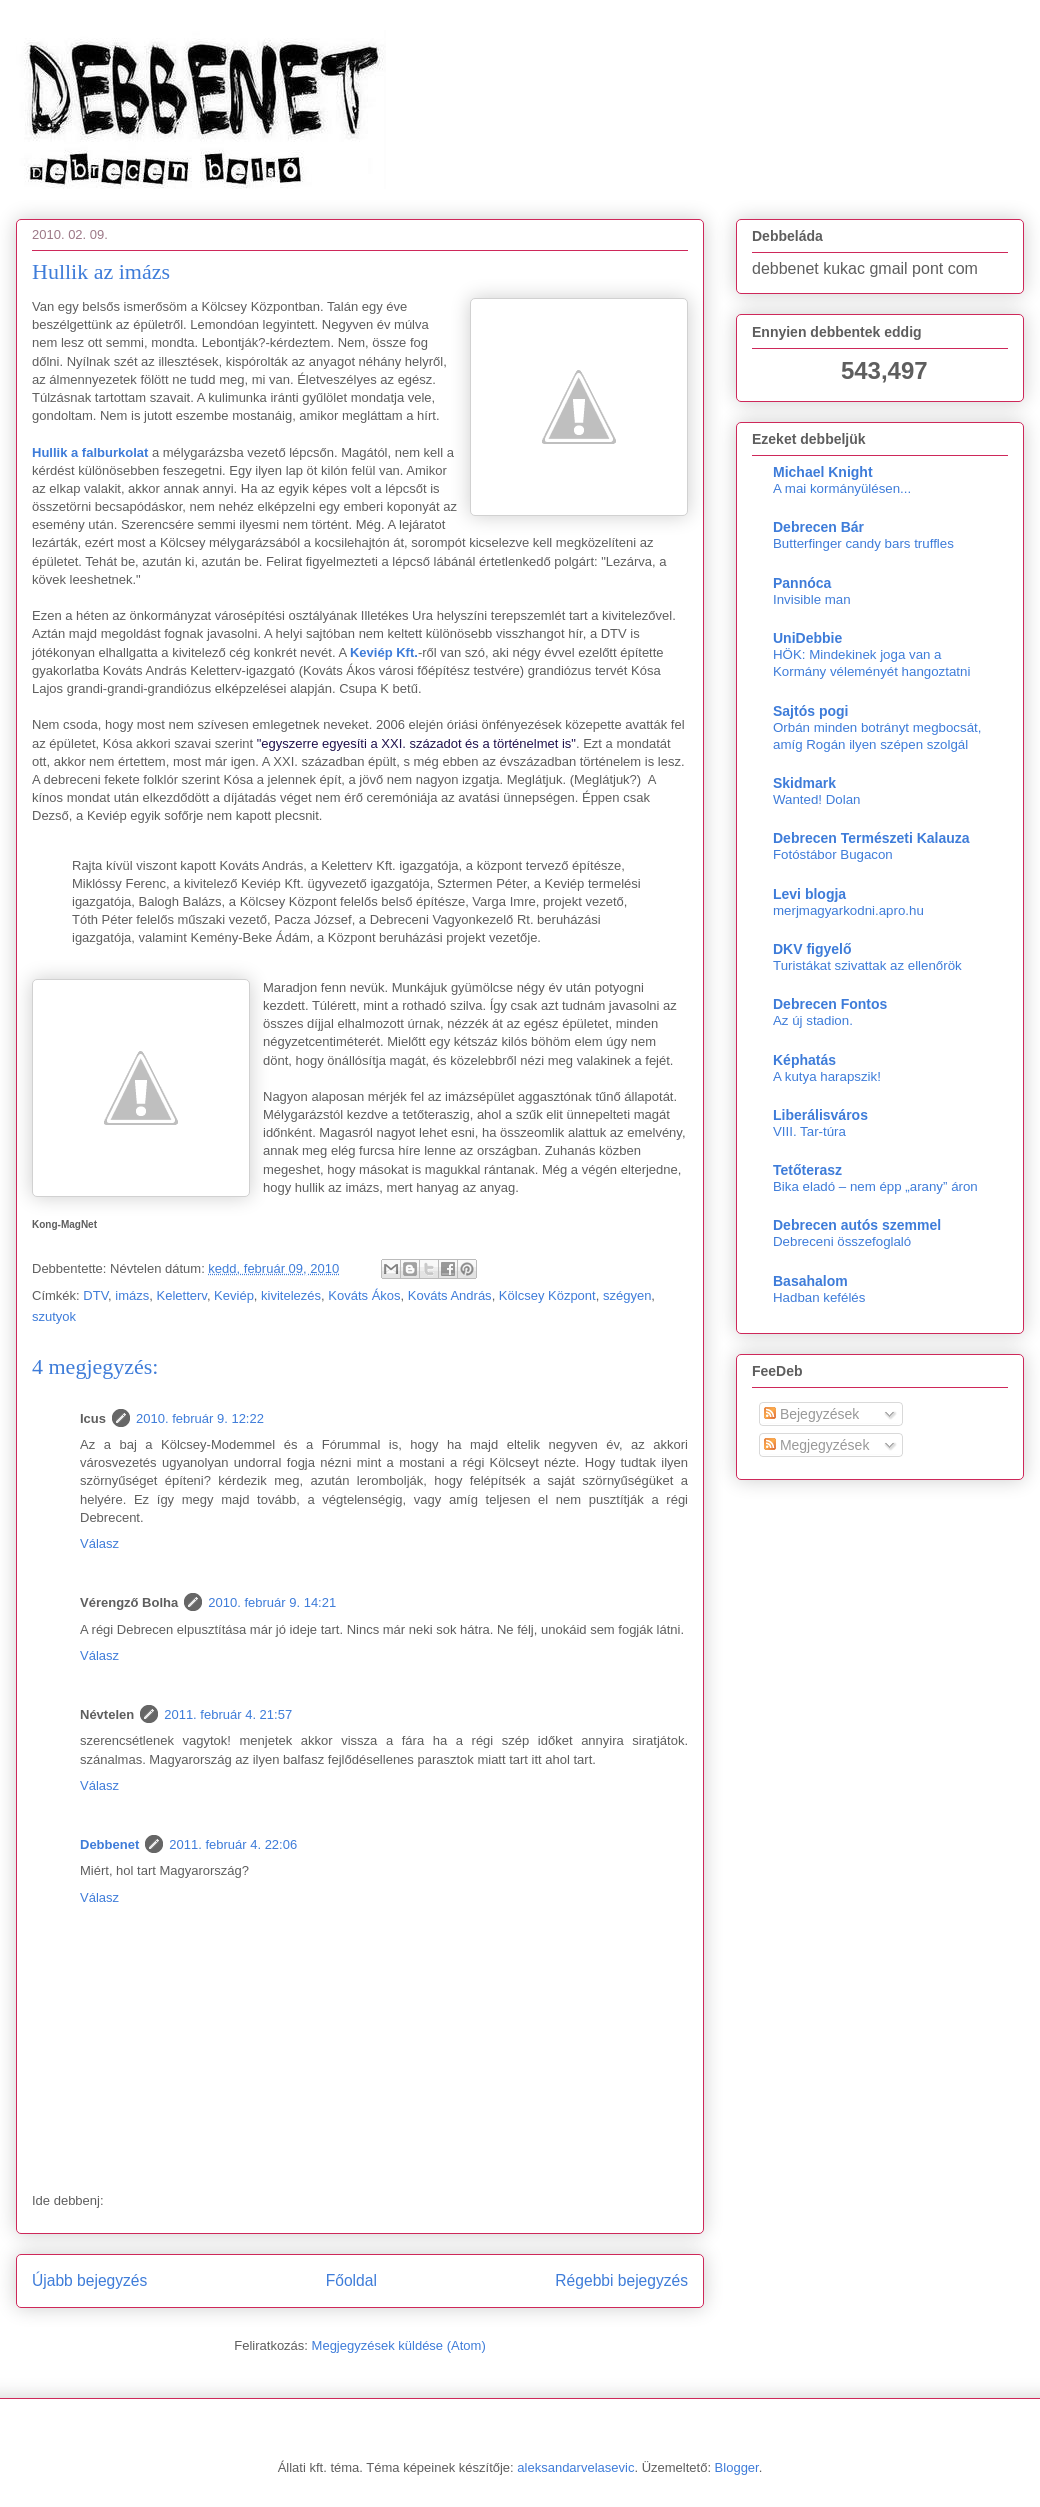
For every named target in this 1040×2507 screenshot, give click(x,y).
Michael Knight (823, 472)
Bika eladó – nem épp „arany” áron (875, 1186)
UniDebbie (807, 638)
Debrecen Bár (818, 527)
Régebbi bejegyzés (621, 2280)
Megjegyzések (816, 1445)
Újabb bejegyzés (89, 2280)
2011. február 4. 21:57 (228, 1714)
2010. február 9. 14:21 (272, 1602)
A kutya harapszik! (827, 1076)
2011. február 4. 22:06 (233, 1844)
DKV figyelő (812, 949)
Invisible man (812, 599)
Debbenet (109, 1844)
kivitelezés (291, 1295)
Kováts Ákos (364, 1295)
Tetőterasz (807, 1170)
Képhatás (804, 1060)
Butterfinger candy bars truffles (863, 543)
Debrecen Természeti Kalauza (871, 838)
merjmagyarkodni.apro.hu (848, 910)
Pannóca (802, 583)
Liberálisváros (820, 1115)
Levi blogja (809, 894)
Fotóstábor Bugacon (833, 854)
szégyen (627, 1295)
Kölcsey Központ (547, 1295)
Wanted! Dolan (816, 799)
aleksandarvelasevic (575, 2467)
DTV (95, 1295)
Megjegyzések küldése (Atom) (399, 2345)
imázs (132, 1295)
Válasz (99, 1543)
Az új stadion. (813, 1020)
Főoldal (351, 2280)
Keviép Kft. (384, 652)
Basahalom (810, 1281)
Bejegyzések (811, 1414)
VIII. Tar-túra (809, 1131)
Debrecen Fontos (830, 1004)
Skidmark (804, 783)
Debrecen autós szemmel (857, 1225)
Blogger (737, 2467)
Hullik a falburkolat (90, 452)
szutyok (54, 1316)
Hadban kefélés (819, 1297)
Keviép (234, 1295)
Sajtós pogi (810, 711)
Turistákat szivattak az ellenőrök (867, 965)
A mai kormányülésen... (842, 488)
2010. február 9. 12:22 (200, 1418)
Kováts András (450, 1295)
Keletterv (182, 1295)
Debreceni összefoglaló (842, 1241)
